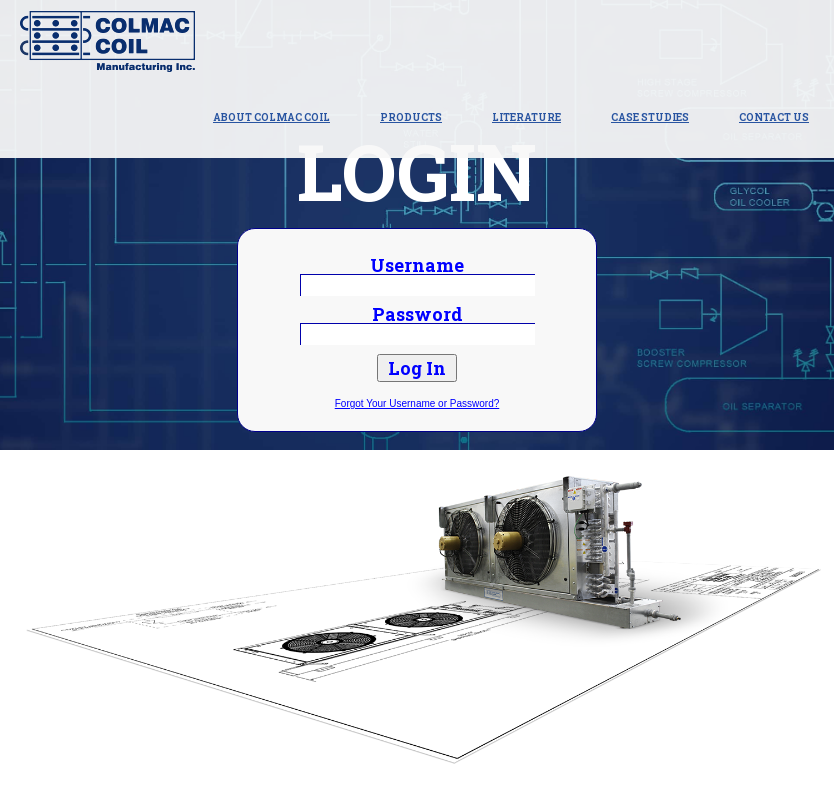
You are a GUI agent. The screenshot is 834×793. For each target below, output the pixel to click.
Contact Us (774, 117)
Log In (417, 368)
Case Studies (650, 117)
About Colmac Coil (271, 117)
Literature (526, 117)
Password (417, 314)
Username (417, 265)
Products (411, 117)
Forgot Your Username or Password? (417, 403)
